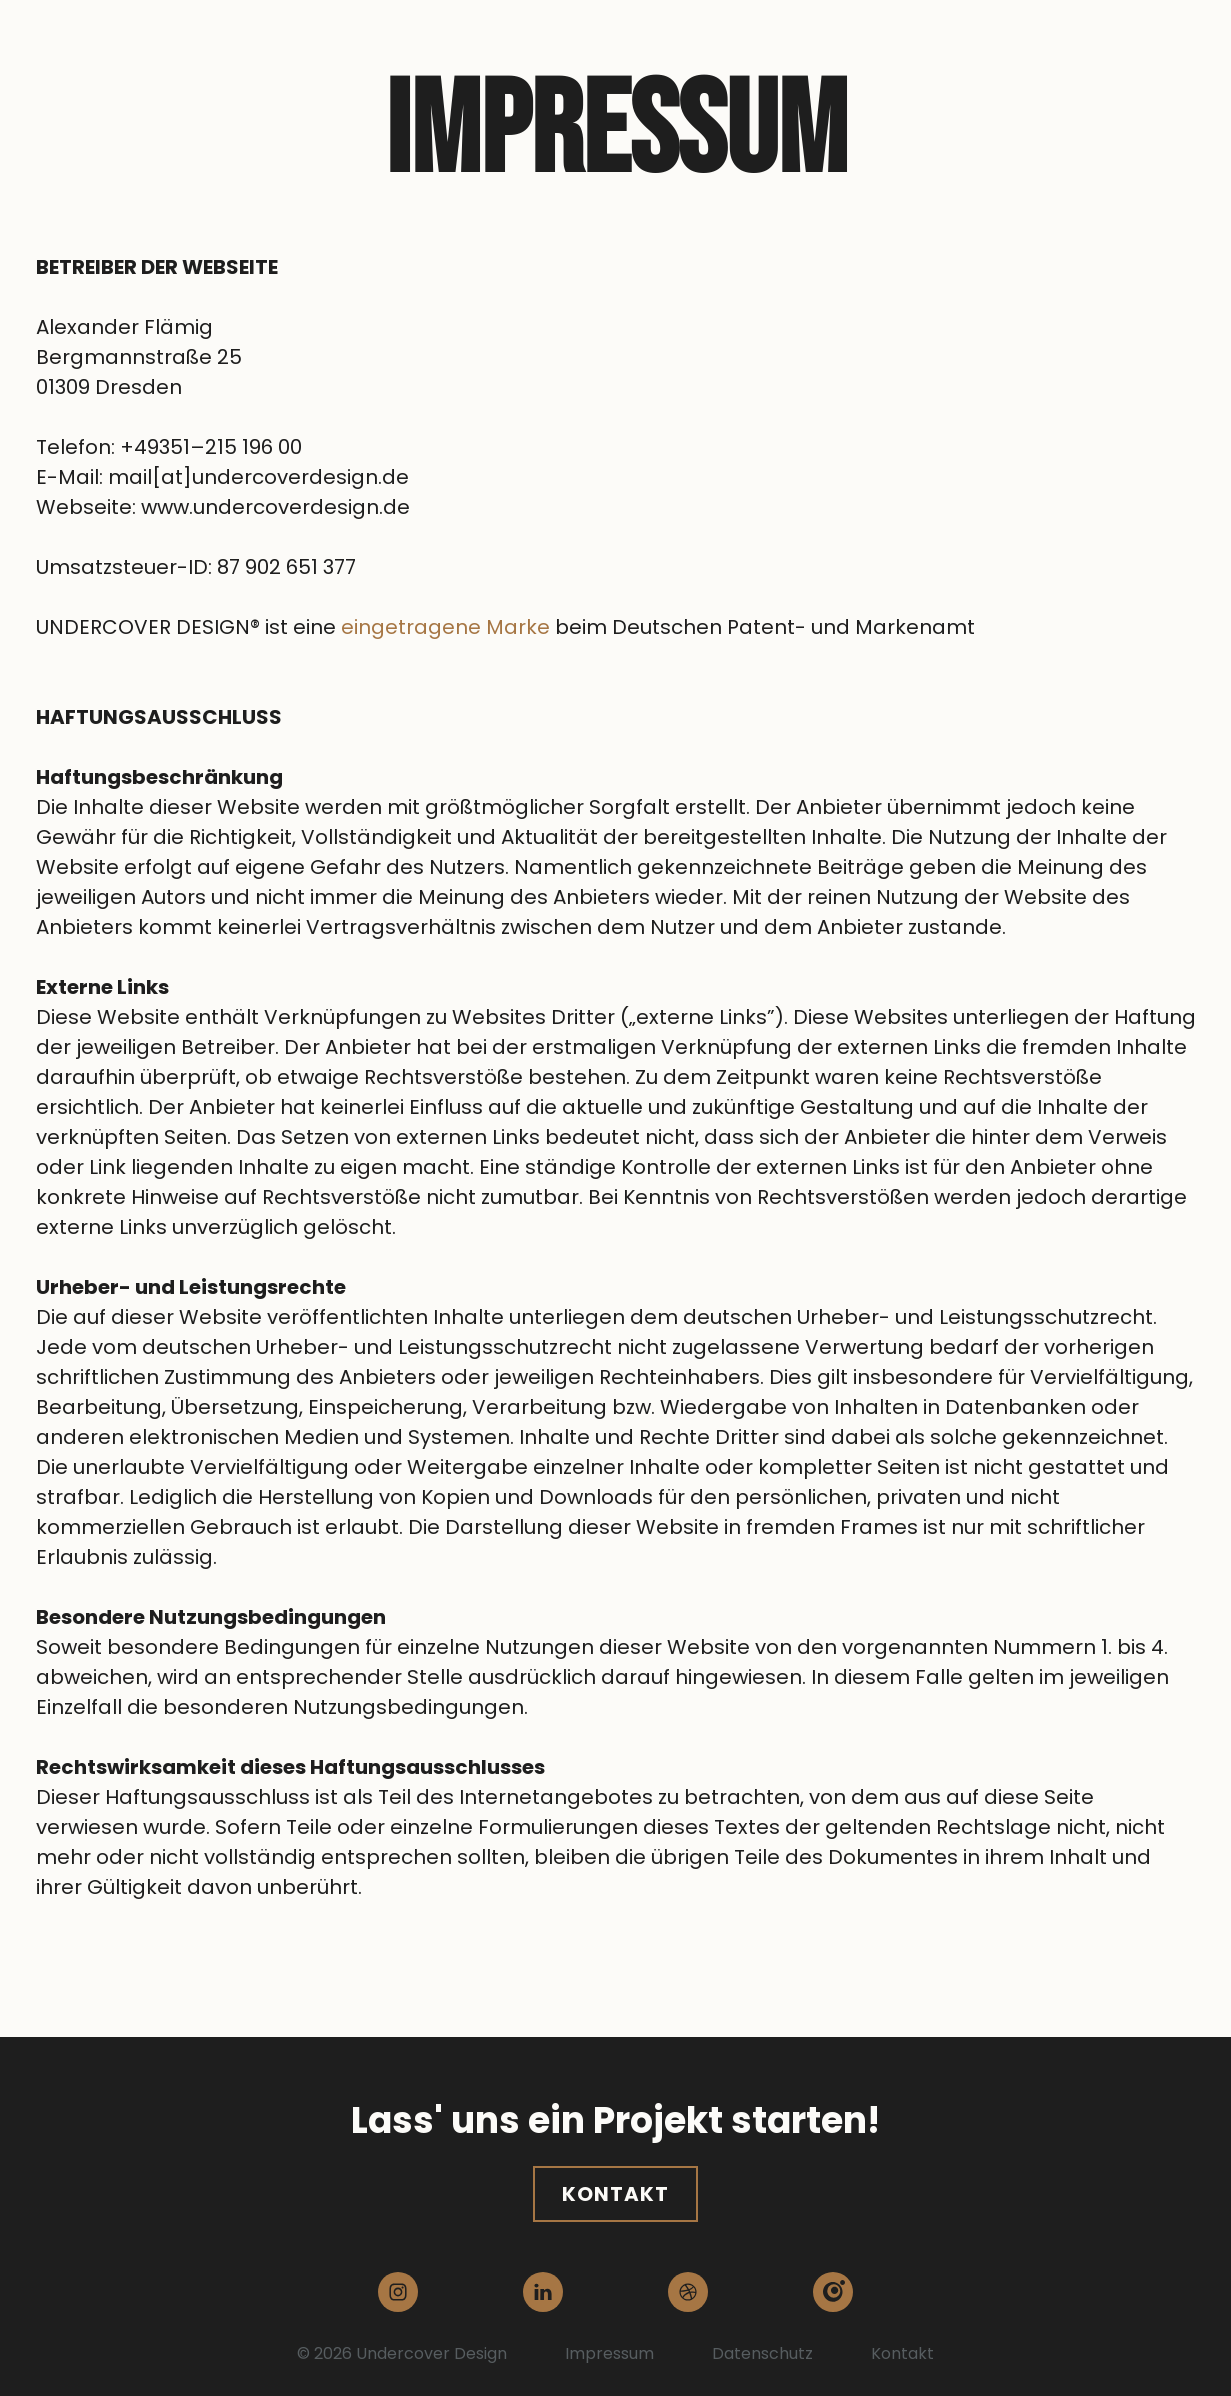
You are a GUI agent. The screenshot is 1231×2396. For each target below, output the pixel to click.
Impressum (609, 2353)
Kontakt (615, 2194)
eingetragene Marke (445, 627)
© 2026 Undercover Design (402, 2353)
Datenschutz (762, 2353)
